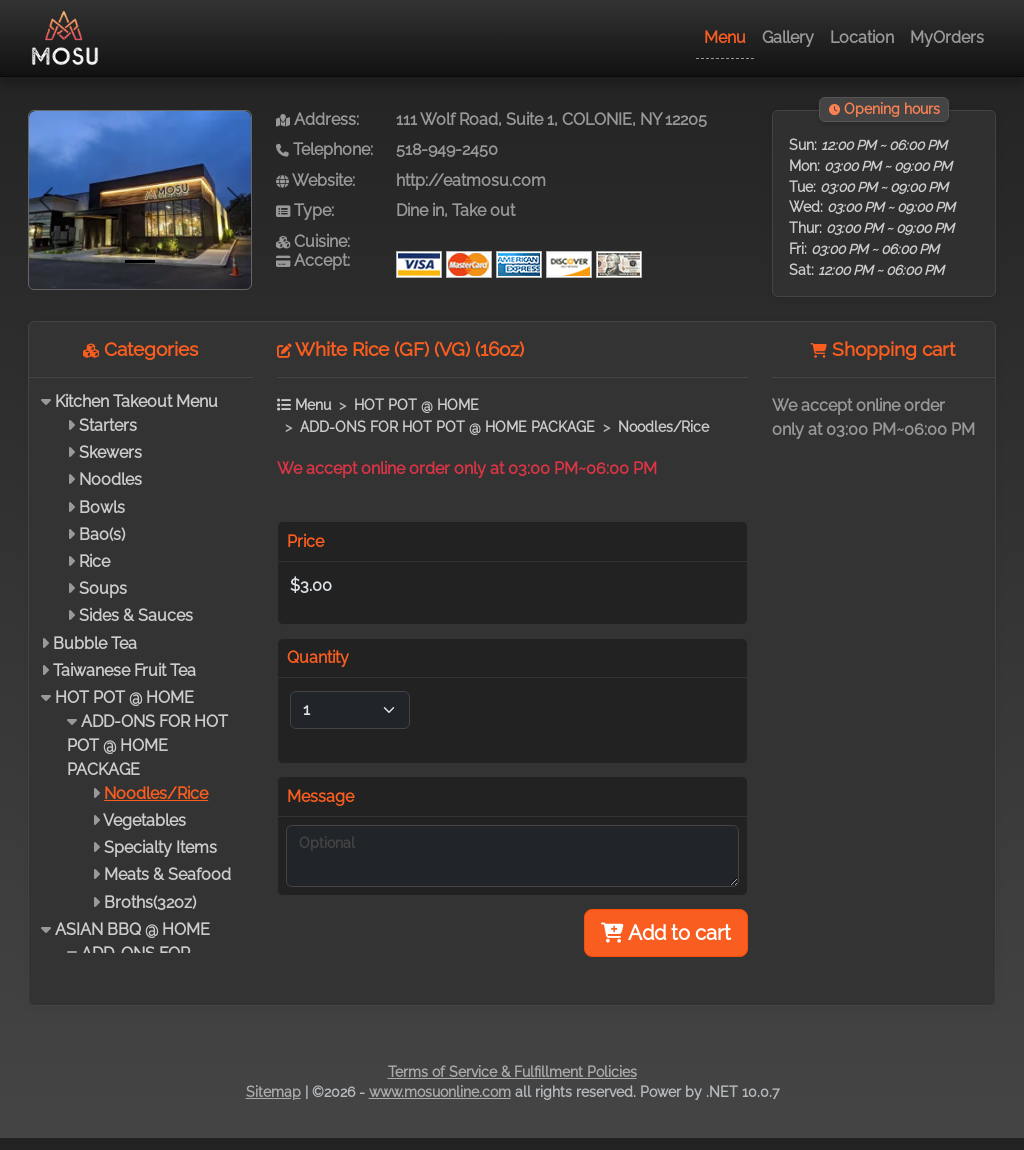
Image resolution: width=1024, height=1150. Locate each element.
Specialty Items (160, 847)
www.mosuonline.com (440, 1092)
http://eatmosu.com (471, 180)
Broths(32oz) (150, 902)
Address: (317, 119)
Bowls (102, 507)
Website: (315, 180)
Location (862, 37)
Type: (305, 210)
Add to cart (666, 933)
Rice (94, 561)
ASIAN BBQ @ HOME (132, 929)
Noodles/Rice (156, 793)
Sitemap (273, 1092)
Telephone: (324, 149)
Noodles (110, 479)
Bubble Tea (95, 643)
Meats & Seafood (167, 874)
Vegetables (144, 820)
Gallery (788, 37)
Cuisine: (313, 241)
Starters (108, 425)
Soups (103, 588)
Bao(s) (102, 534)
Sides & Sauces (136, 615)
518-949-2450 (447, 149)
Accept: (313, 260)
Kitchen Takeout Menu (136, 401)
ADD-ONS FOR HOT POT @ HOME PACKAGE (147, 745)
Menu (725, 37)
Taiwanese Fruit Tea (124, 670)
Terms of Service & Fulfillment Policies (512, 1072)
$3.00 (311, 585)
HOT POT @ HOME (124, 697)
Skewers (110, 452)
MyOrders (947, 37)
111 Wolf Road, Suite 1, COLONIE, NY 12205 (551, 119)
